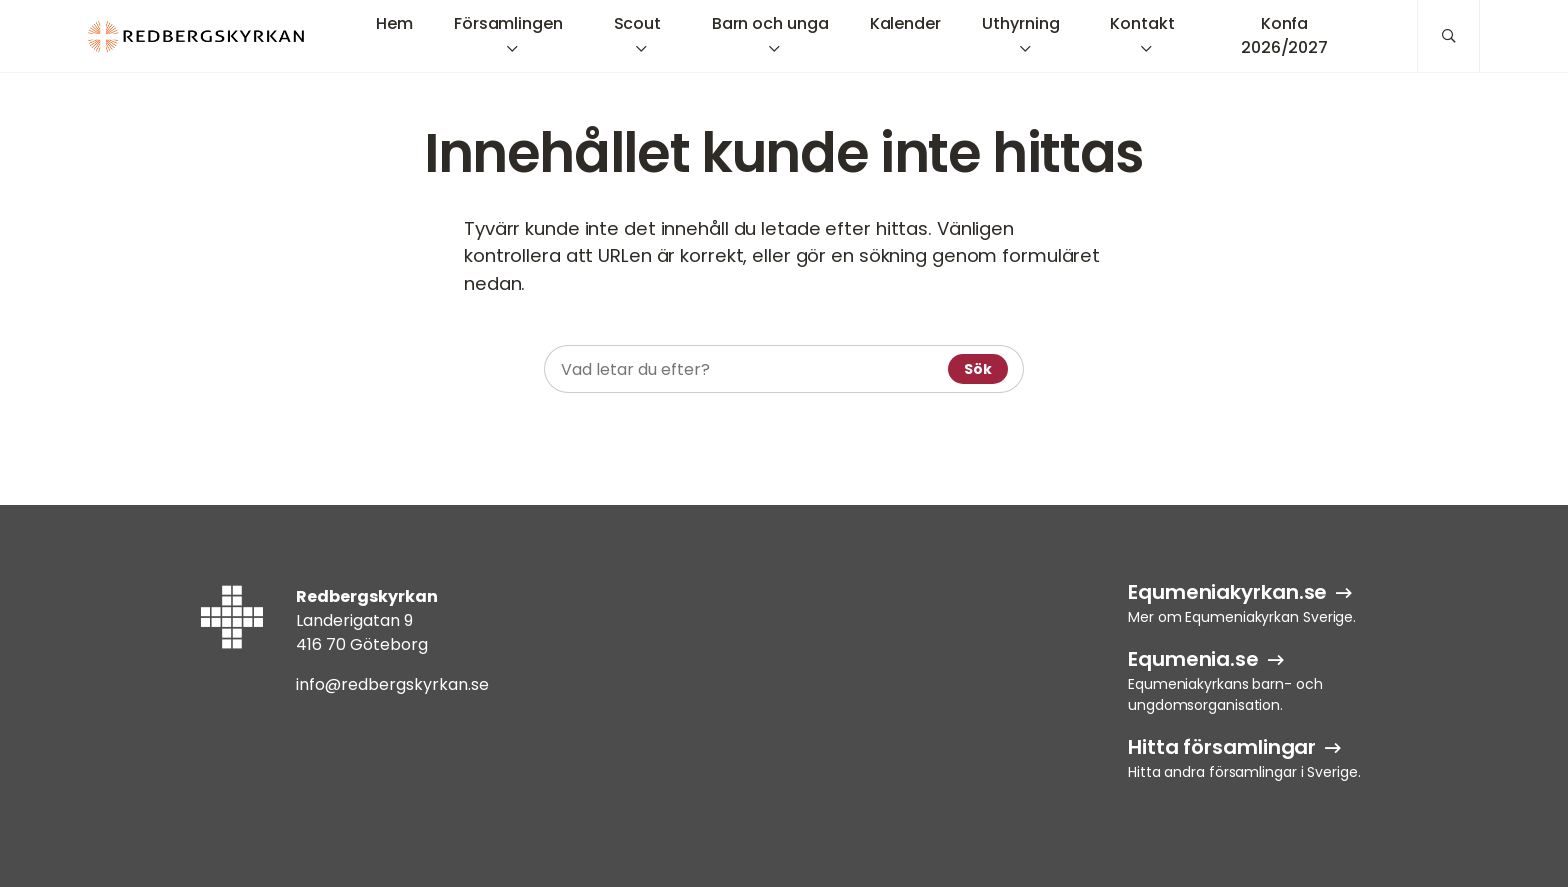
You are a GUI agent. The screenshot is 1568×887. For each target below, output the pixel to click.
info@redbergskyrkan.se (392, 684)
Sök (978, 369)
